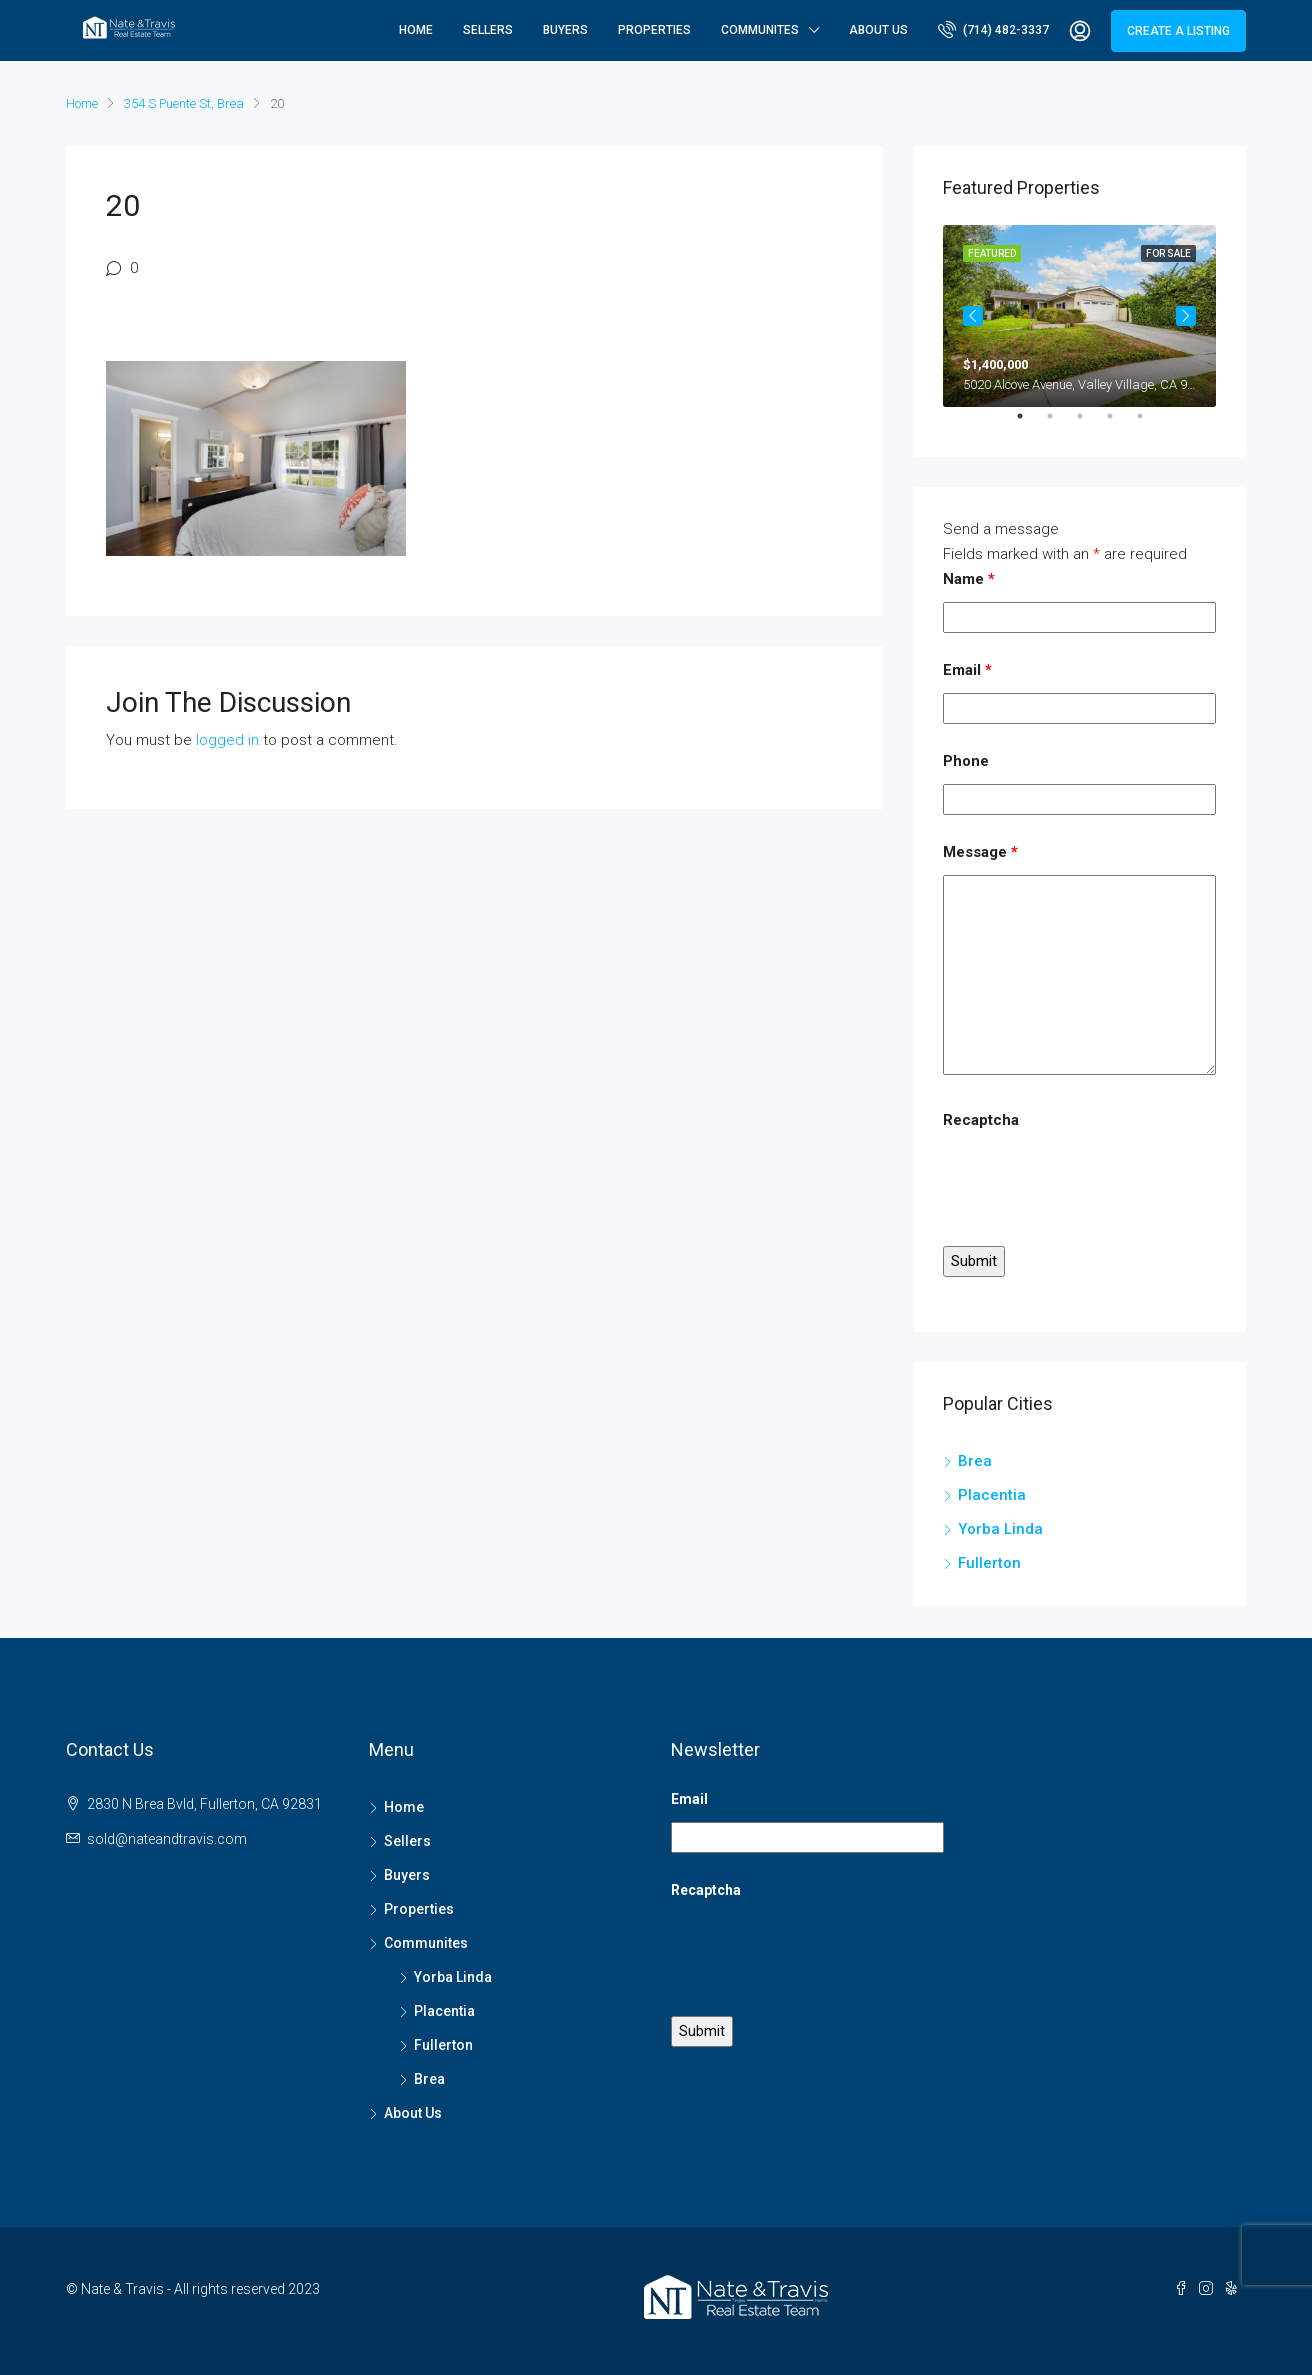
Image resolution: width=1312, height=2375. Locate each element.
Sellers (488, 30)
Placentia (992, 1495)
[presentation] (1095, 1182)
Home (416, 30)
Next (1186, 316)
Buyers (565, 30)
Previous (973, 316)
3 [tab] (1090, 424)
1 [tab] (1030, 424)
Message (980, 852)
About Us (878, 30)
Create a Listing (1178, 31)
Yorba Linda (1000, 1529)
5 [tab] (1150, 424)
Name (969, 579)
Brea (975, 1461)
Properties (654, 30)
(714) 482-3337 (993, 29)
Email (967, 670)
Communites (760, 30)
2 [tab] (1060, 424)
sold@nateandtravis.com (167, 1839)
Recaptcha (981, 1120)
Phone (966, 761)
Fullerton (989, 1563)
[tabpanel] (1079, 316)
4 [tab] (1120, 424)
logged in (227, 740)
